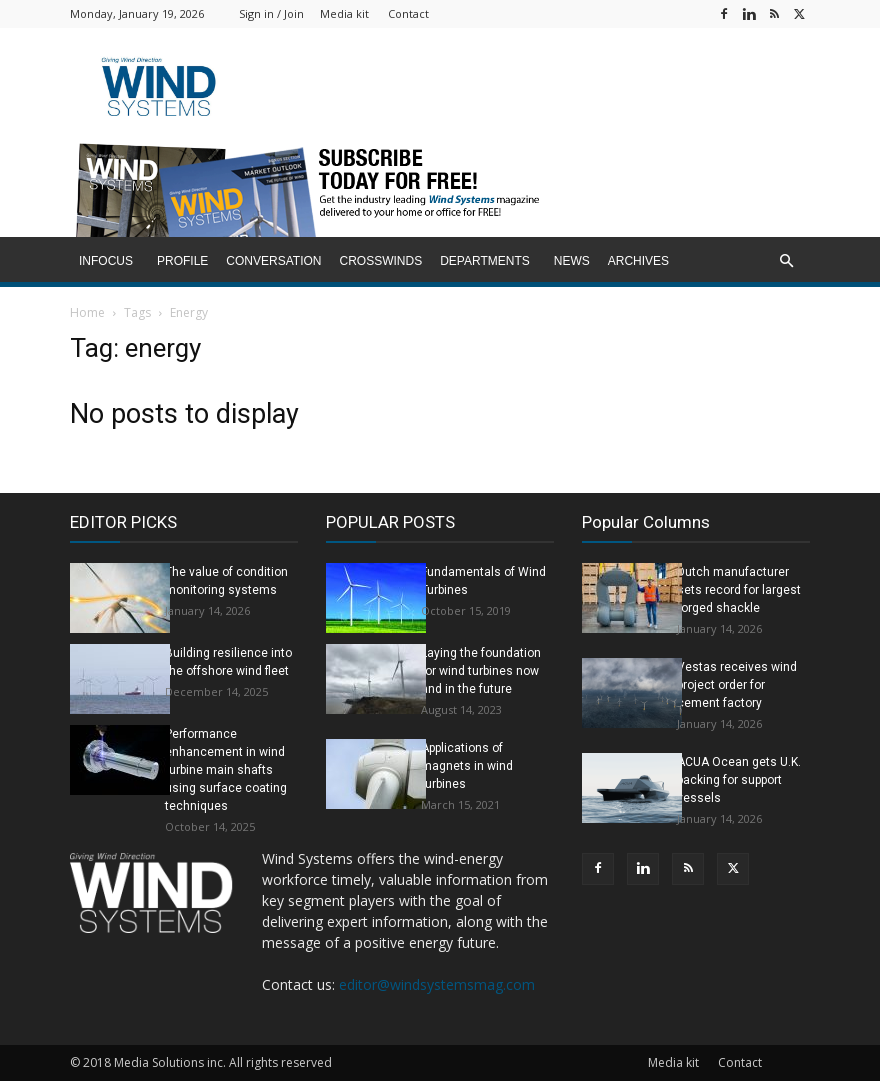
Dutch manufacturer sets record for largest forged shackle (739, 590)
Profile (182, 261)
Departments (485, 261)
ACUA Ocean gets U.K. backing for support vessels (739, 780)
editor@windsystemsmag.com (437, 984)
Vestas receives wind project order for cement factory (737, 685)
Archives (638, 261)
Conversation (273, 261)
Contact (408, 13)
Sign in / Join (271, 13)
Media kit (344, 13)
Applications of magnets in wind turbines (467, 766)
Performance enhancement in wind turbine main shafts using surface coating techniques (226, 770)
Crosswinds (380, 261)
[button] (786, 261)
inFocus (106, 261)
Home (87, 312)
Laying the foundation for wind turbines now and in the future (481, 671)
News (572, 261)
